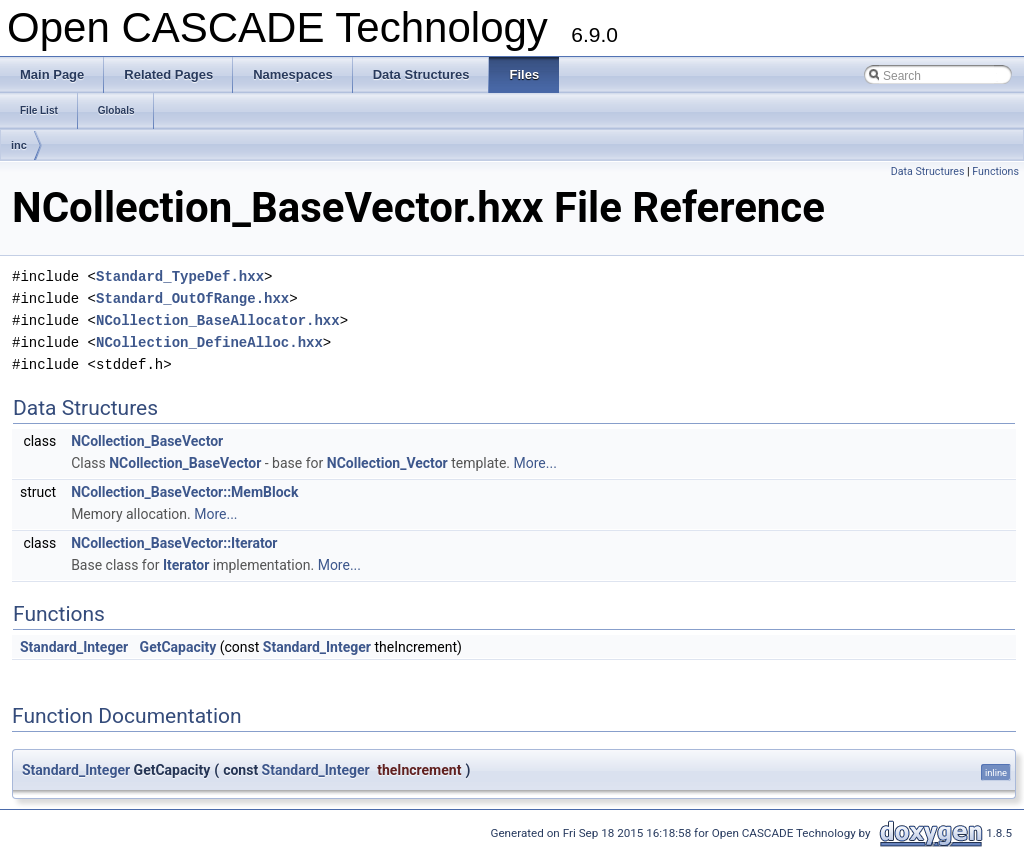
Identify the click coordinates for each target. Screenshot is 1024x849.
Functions (995, 171)
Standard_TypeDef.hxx (180, 276)
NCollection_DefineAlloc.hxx (209, 342)
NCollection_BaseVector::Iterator (174, 543)
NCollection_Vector (387, 463)
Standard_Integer (74, 647)
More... (535, 463)
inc (19, 145)
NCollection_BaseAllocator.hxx (218, 320)
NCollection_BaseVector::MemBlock (184, 492)
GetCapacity (178, 647)
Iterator (186, 565)
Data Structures (928, 171)
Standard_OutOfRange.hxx (192, 298)
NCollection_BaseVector (147, 441)
